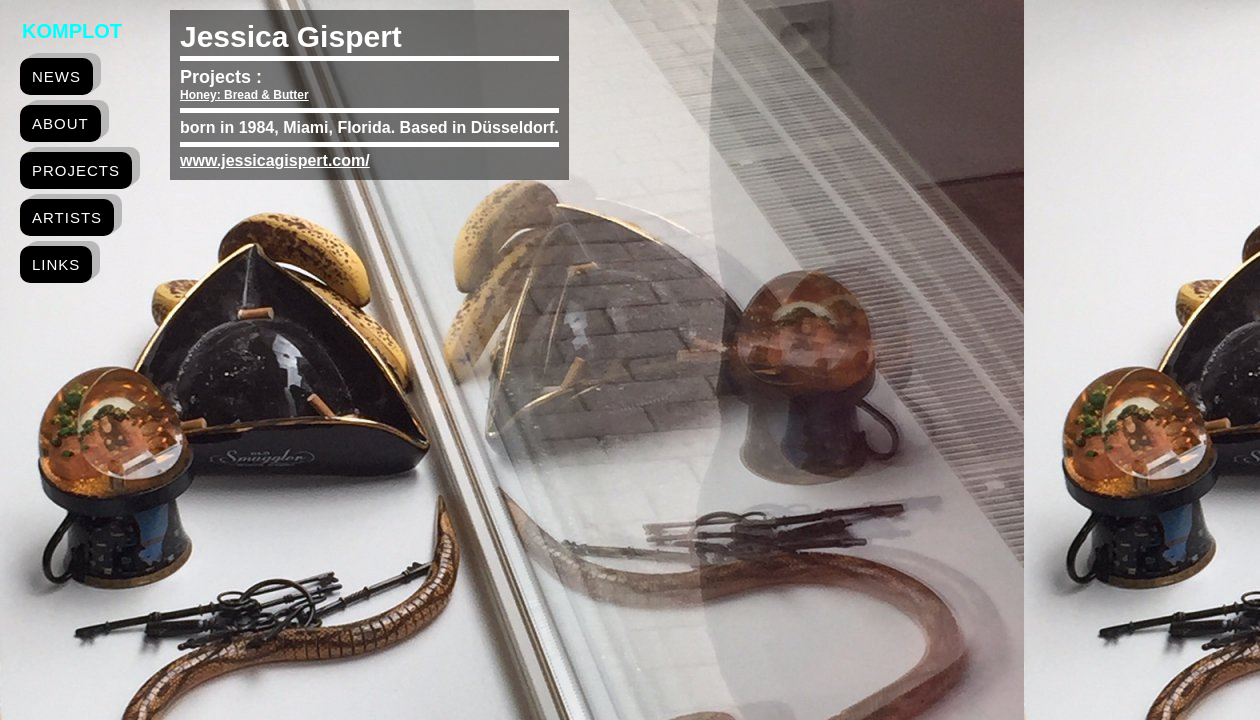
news (56, 76)
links (56, 264)
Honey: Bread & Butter (244, 95)
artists (67, 217)
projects (76, 170)
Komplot (72, 31)
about (60, 123)
